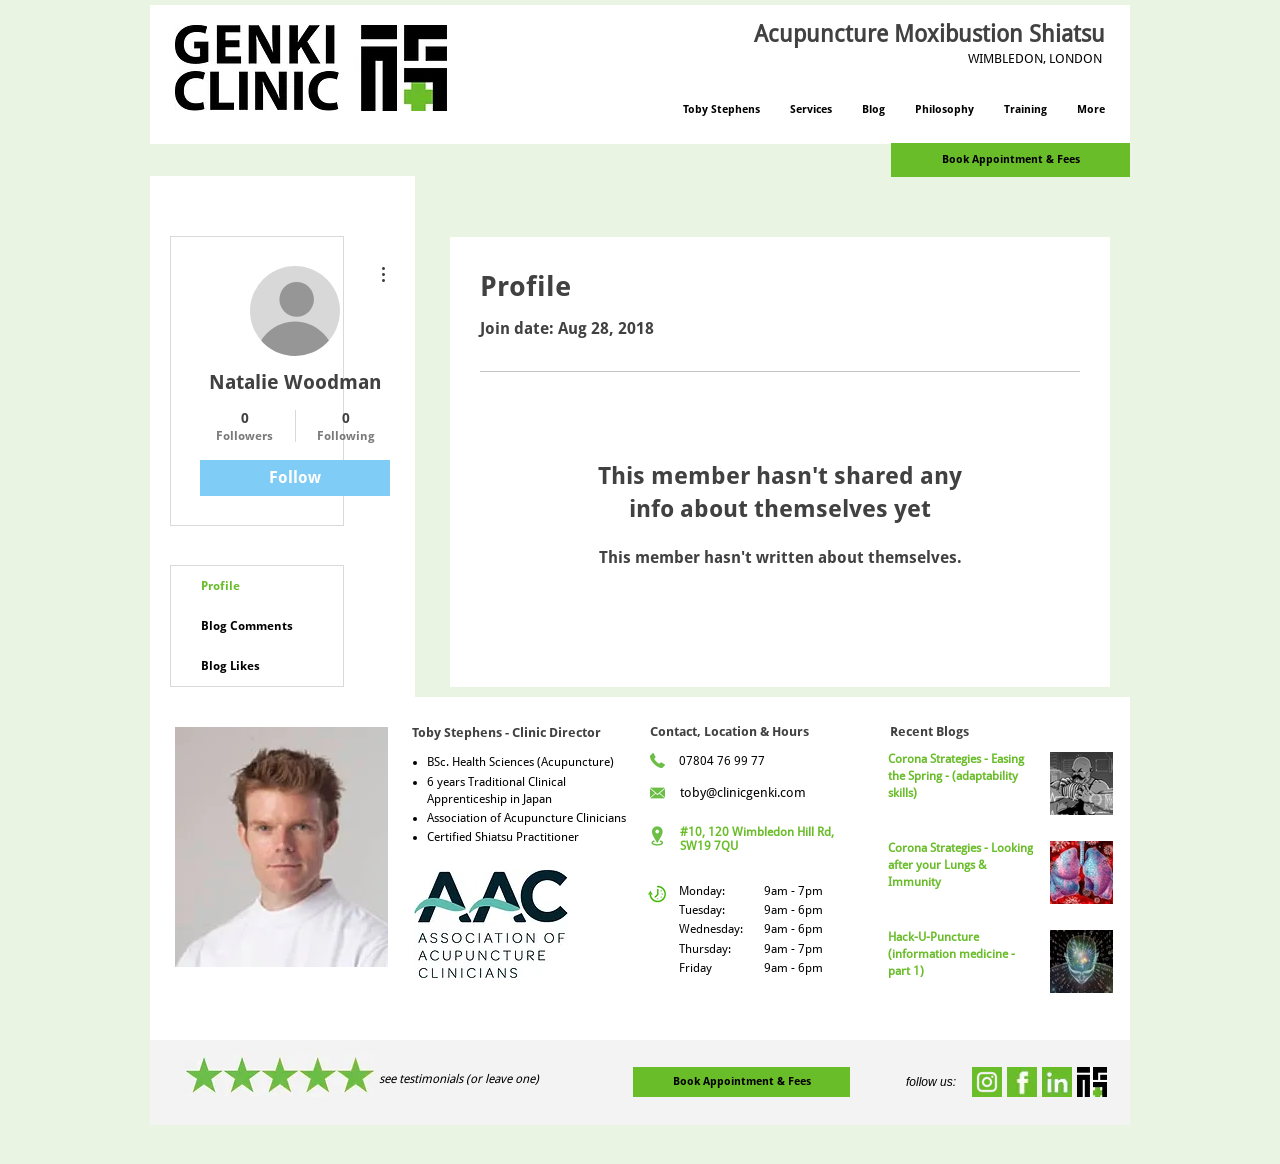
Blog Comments (247, 626)
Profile (220, 586)
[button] (811, 109)
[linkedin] (1057, 1082)
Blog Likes (230, 666)
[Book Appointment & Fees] (1010, 160)
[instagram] (987, 1082)
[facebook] (1022, 1082)
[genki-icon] (1092, 1082)
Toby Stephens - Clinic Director (506, 732)
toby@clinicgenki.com (743, 792)
